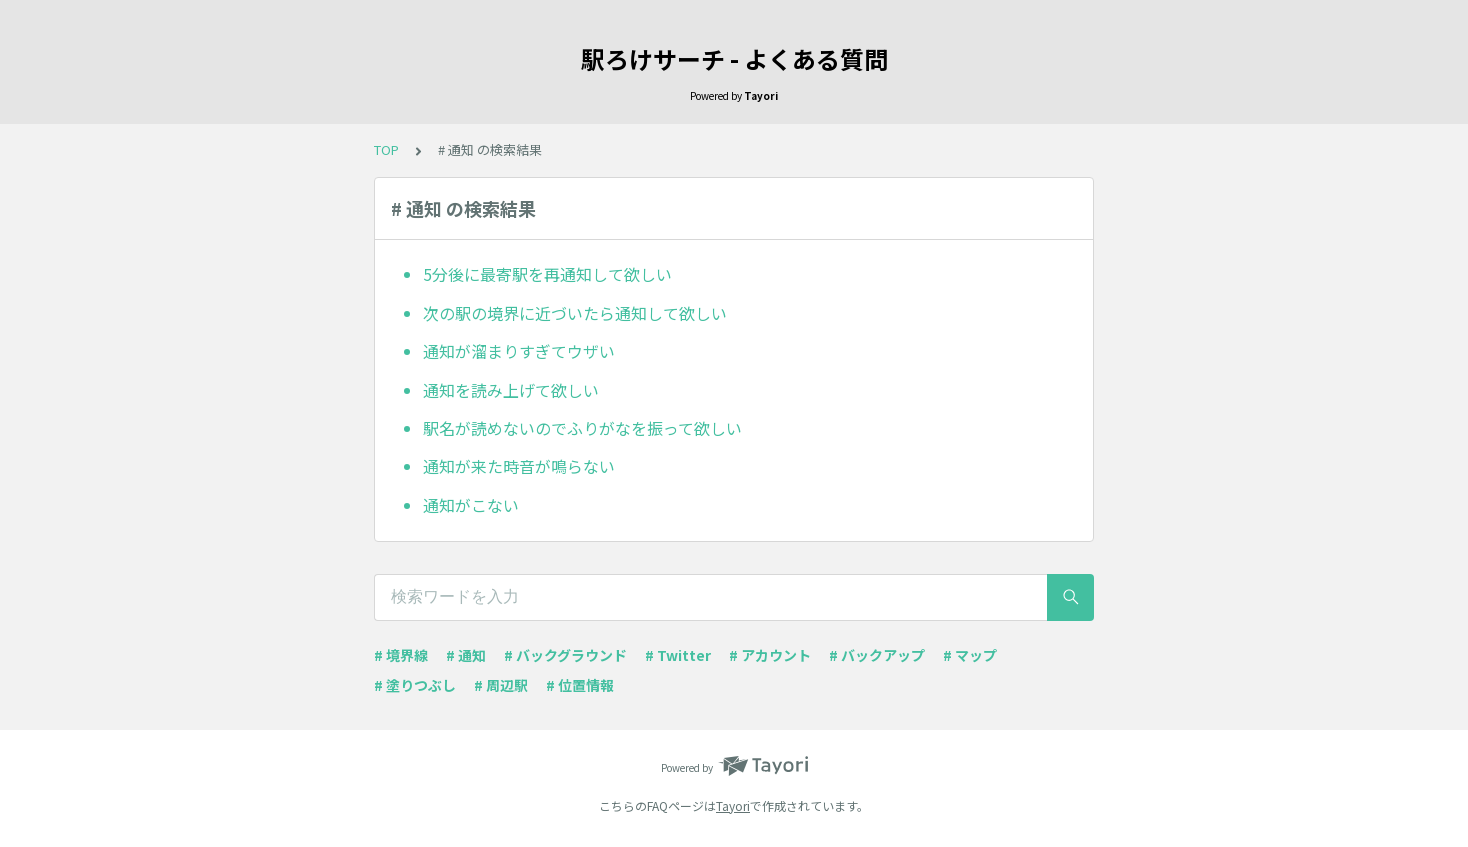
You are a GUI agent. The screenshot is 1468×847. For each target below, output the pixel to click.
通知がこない (471, 505)
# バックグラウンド (565, 655)
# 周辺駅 (501, 685)
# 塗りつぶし (415, 685)
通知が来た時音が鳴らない (519, 466)
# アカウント (770, 655)
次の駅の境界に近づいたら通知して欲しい (575, 313)
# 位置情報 (580, 685)
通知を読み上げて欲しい (511, 390)
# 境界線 (401, 655)
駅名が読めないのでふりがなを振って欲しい (582, 428)
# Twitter (678, 655)
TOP (386, 149)
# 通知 (466, 655)
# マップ (970, 655)
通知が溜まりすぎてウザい (519, 351)
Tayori (733, 805)
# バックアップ (877, 655)
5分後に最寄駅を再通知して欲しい (547, 274)
